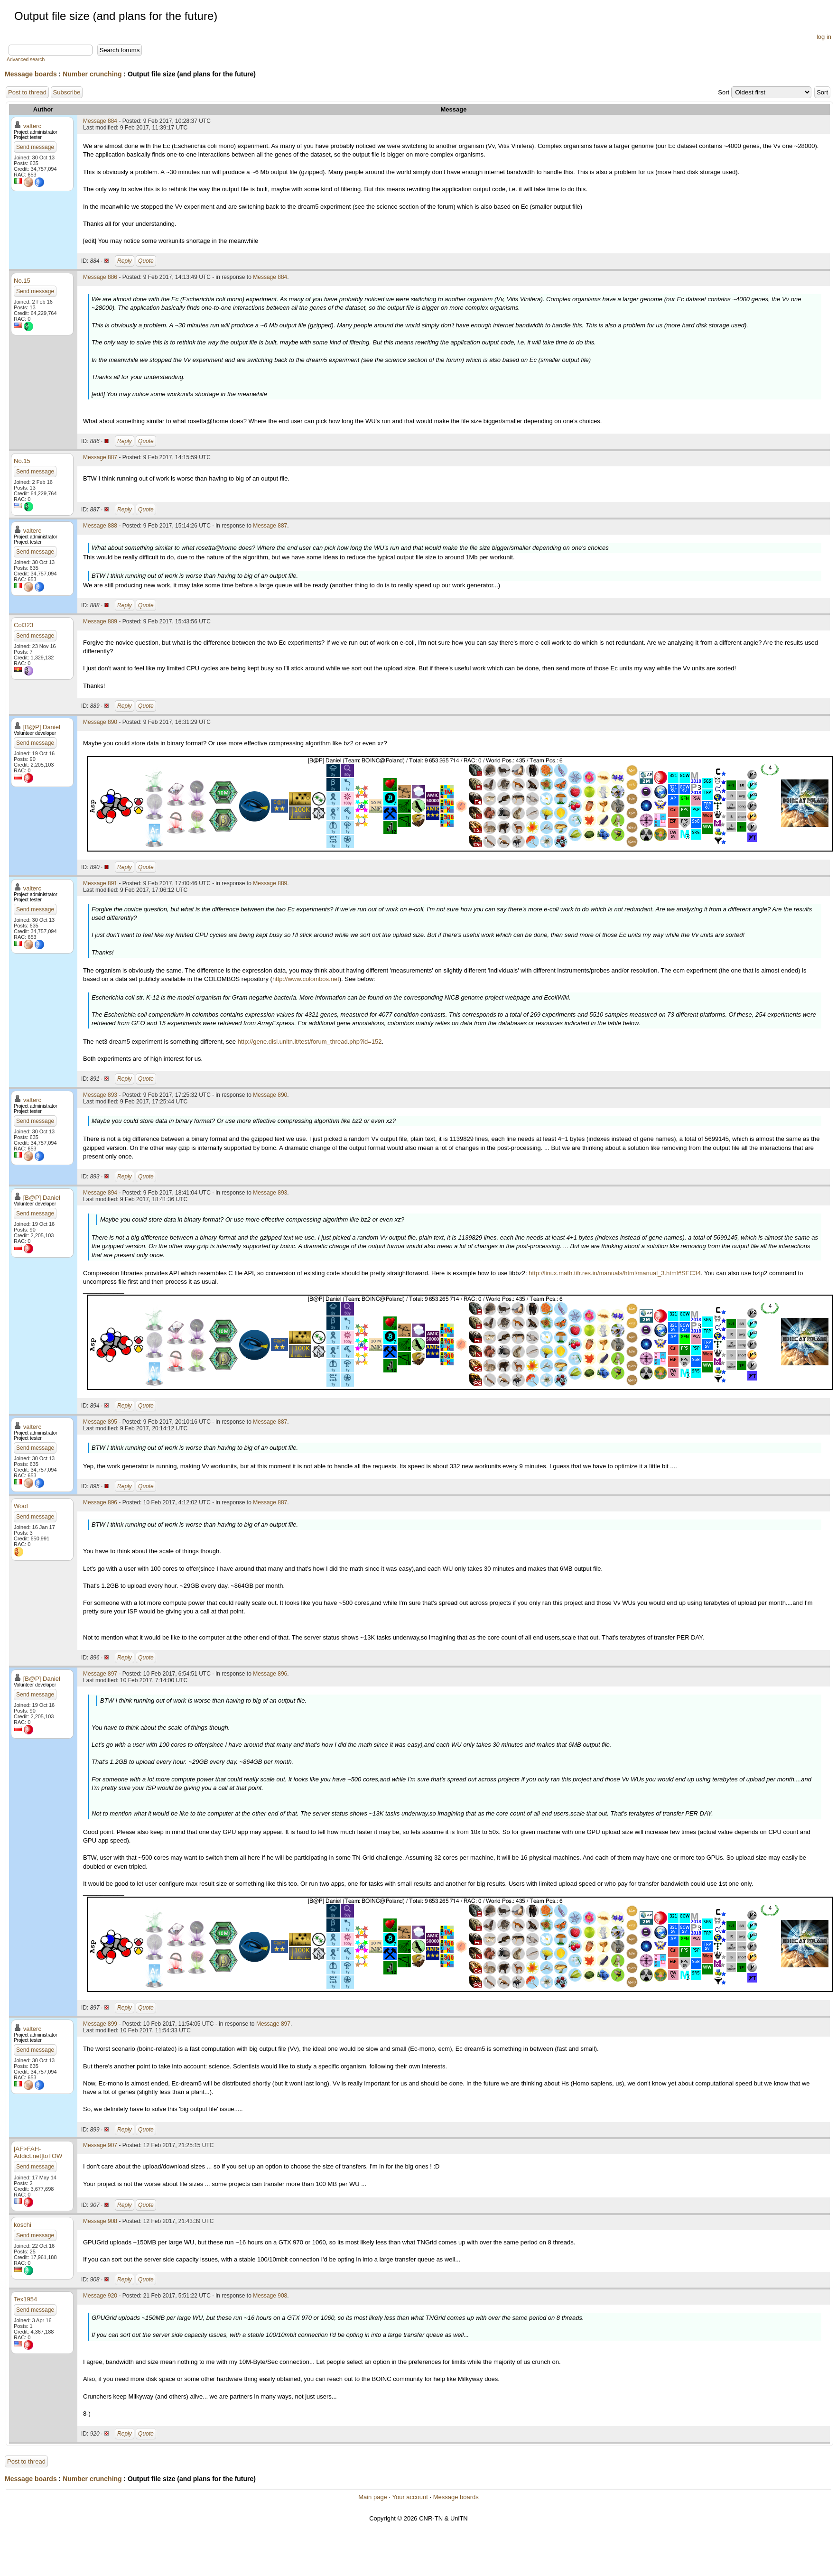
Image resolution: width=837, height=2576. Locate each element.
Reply (124, 261)
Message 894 (100, 1192)
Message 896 (100, 1502)
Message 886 (100, 277)
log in (824, 36)
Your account (410, 2497)
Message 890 (100, 722)
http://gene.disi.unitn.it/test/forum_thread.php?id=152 (310, 1041)
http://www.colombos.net (305, 978)
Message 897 (100, 1673)
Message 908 (100, 2221)
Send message (35, 147)
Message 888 (100, 525)
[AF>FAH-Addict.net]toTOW (38, 2152)
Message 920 (100, 2295)
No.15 (22, 280)
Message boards (31, 74)
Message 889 (100, 621)
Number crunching (92, 74)
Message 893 (100, 1095)
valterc (32, 126)
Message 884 (100, 121)
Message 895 (100, 1421)
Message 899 (100, 2023)
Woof (21, 1506)
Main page (372, 2497)
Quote (146, 261)
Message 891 (100, 883)
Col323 (23, 625)
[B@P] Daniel (41, 727)
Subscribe (67, 92)
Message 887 (100, 457)
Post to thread (27, 92)
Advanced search (26, 59)
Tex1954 (25, 2299)
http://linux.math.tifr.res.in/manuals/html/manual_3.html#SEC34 (615, 1273)
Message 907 (100, 2145)
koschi (22, 2224)
